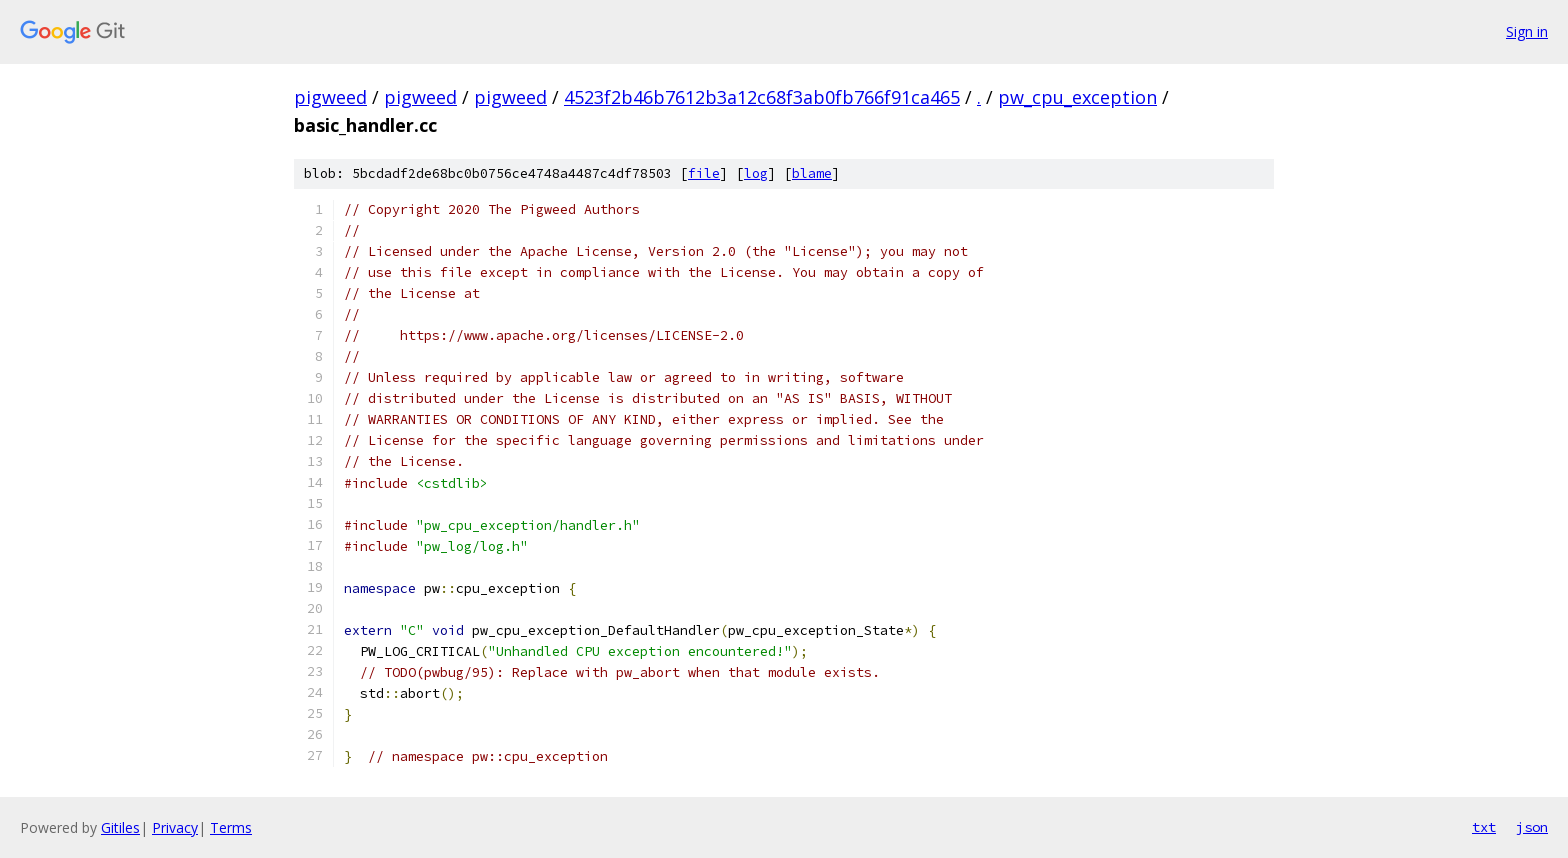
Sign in (1527, 31)
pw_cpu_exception (1077, 97)
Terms (231, 827)
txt (1484, 827)
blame (812, 173)
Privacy (175, 827)
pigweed (330, 97)
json (1532, 827)
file (704, 173)
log (756, 173)
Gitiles (120, 827)
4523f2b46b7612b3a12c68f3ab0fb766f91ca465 (762, 97)
